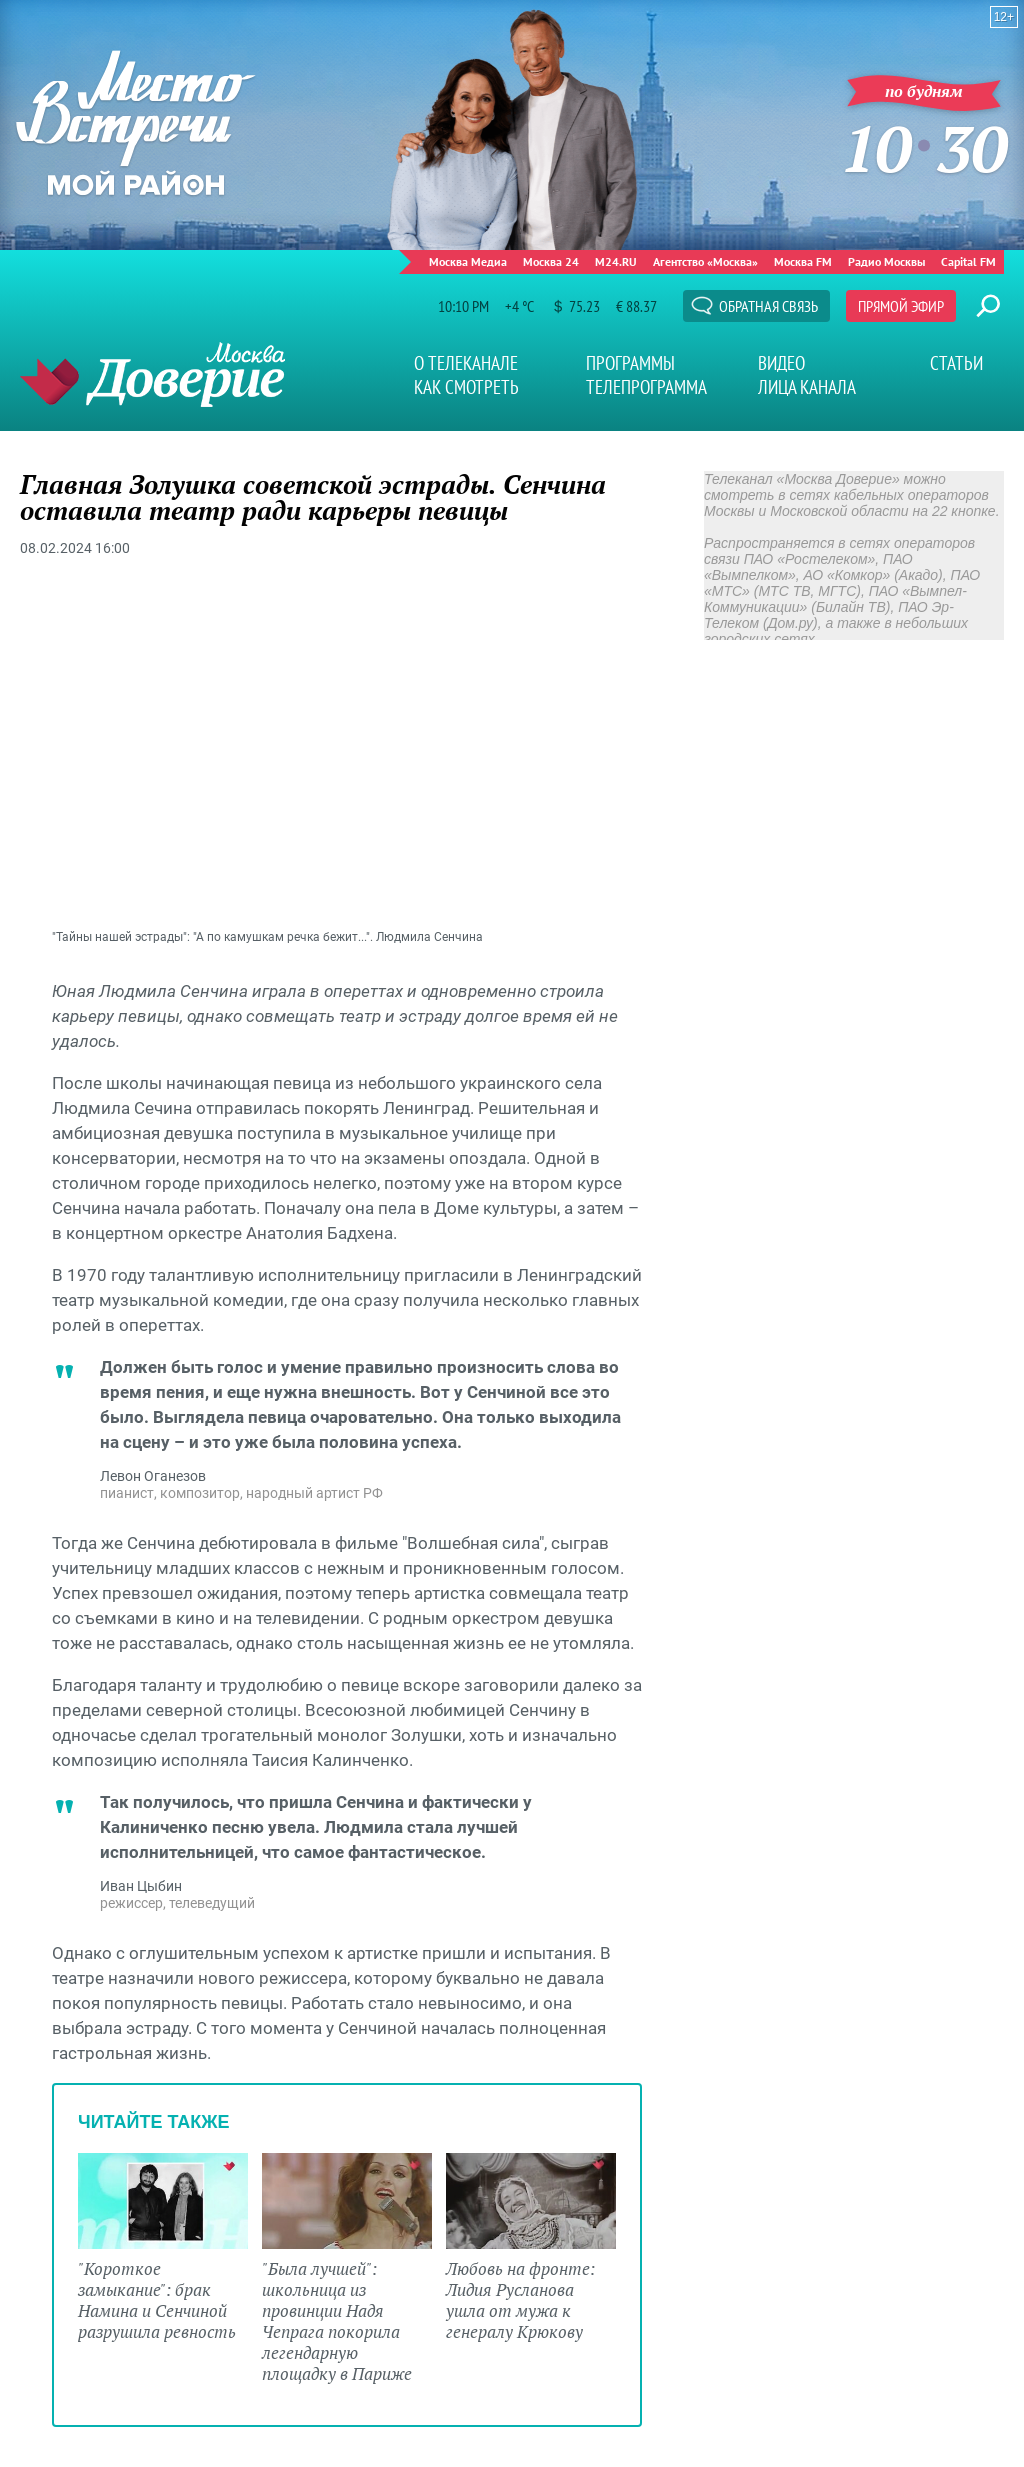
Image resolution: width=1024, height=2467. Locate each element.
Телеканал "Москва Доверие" (152, 374)
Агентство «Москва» (705, 261)
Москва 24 (551, 261)
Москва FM (803, 261)
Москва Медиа (468, 261)
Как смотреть (466, 387)
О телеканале (466, 363)
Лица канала (807, 387)
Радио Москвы (886, 261)
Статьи (956, 363)
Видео (781, 363)
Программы (630, 363)
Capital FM (968, 261)
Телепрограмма (646, 387)
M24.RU (616, 261)
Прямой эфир (901, 306)
